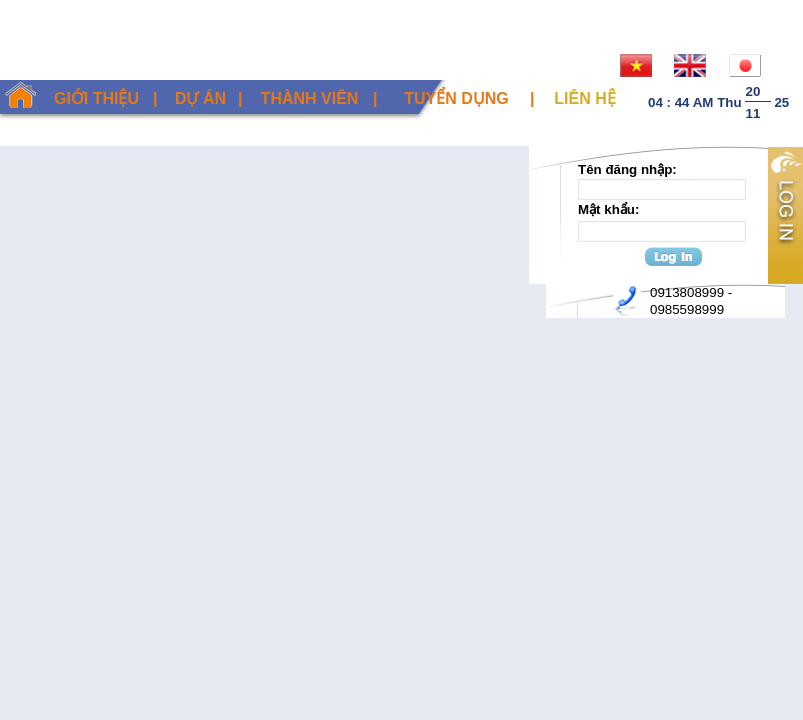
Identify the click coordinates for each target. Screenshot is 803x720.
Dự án (200, 98)
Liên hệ (584, 98)
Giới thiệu (96, 98)
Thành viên (310, 98)
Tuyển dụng (456, 98)
